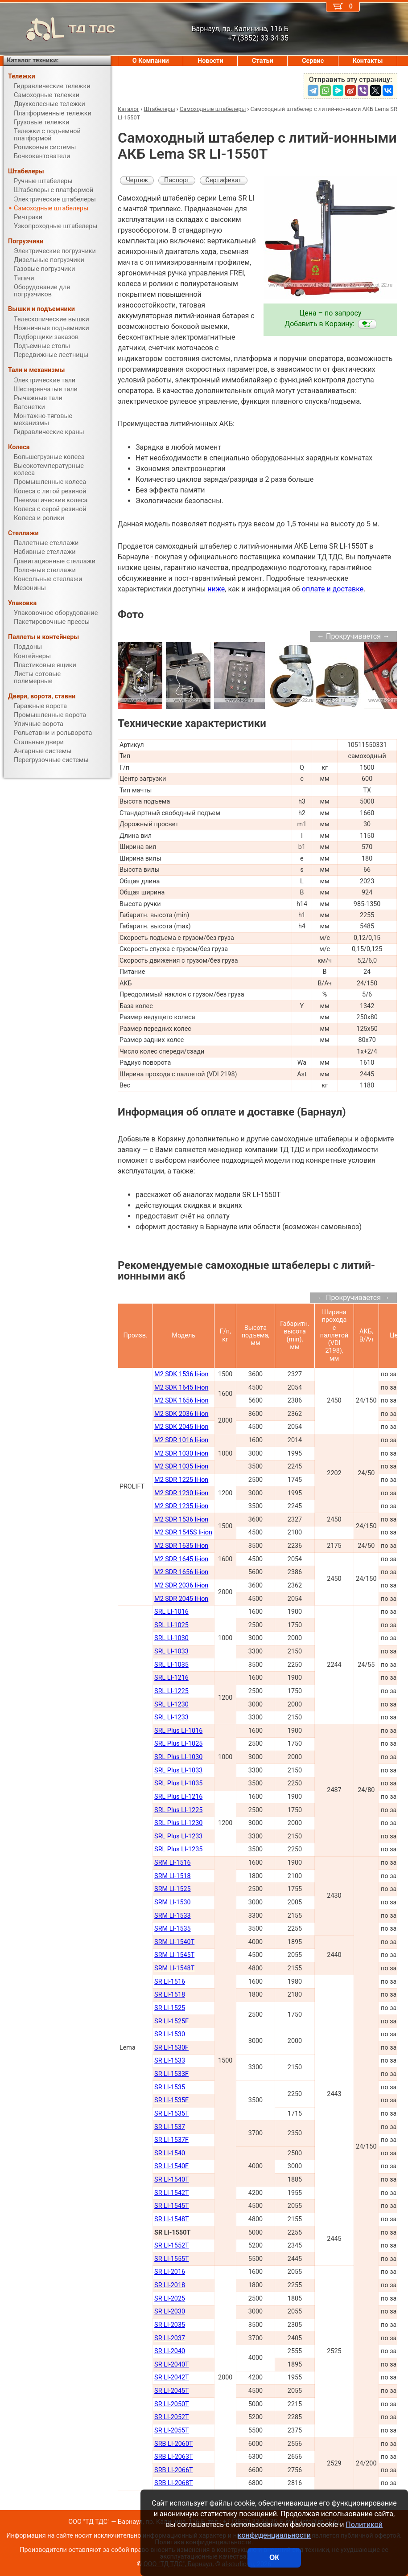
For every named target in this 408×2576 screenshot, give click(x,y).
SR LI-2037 (169, 2338)
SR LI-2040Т (171, 2364)
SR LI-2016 (169, 2272)
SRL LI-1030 (171, 1638)
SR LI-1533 (169, 2060)
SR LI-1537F (171, 2140)
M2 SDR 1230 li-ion (181, 1493)
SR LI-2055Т (171, 2430)
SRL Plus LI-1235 (178, 1849)
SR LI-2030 (169, 2311)
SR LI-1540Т (171, 2179)
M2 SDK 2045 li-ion (181, 1427)
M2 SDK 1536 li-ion (181, 1374)
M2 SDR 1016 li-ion (181, 1440)
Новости (210, 61)
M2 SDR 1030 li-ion (181, 1453)
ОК (274, 2557)
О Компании (150, 61)
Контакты (368, 61)
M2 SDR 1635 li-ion (181, 1546)
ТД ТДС (59, 29)
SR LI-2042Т (171, 2377)
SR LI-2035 (169, 2325)
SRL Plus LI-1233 (178, 1836)
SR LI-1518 (169, 1994)
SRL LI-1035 (171, 1665)
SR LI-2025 (169, 2298)
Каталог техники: (32, 60)
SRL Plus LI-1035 (178, 1783)
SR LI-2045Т (171, 2391)
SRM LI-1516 (172, 1862)
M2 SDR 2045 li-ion (181, 1599)
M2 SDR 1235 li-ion (181, 1506)
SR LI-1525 (169, 2008)
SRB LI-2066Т (173, 2470)
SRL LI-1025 (171, 1625)
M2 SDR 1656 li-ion (181, 1572)
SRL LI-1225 (171, 1691)
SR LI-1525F (171, 2021)
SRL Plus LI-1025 (178, 1743)
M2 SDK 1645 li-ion (181, 1387)
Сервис (313, 61)
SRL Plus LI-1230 (178, 1823)
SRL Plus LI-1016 (178, 1731)
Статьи (262, 61)
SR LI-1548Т (171, 2219)
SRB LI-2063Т (173, 2457)
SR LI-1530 (169, 2034)
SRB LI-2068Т (173, 2483)
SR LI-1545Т (171, 2206)
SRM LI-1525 (172, 1889)
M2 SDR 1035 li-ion (181, 1466)
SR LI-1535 (169, 2087)
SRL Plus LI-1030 (178, 1757)
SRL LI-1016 (171, 1612)
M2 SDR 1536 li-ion (181, 1519)
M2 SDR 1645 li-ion (181, 1559)
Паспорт (177, 180)
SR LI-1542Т (171, 2193)
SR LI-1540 (169, 2153)
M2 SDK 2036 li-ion (181, 1414)
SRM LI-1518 (172, 1876)
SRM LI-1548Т (174, 1968)
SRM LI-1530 (172, 1902)
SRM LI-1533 (172, 1916)
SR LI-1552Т (171, 2245)
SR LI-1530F (171, 2047)
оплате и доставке (333, 589)
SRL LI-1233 (171, 1717)
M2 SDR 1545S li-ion (183, 1532)
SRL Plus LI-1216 (178, 1797)
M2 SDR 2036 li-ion (181, 1585)
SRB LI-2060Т (173, 2444)
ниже (216, 589)
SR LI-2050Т (171, 2404)
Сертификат (224, 180)
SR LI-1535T (171, 2113)
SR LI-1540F (171, 2166)
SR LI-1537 (169, 2127)
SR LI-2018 (169, 2285)
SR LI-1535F (171, 2100)
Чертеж (137, 180)
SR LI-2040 (169, 2351)
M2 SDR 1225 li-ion (181, 1480)
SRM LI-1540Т (174, 1942)
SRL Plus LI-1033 (178, 1770)
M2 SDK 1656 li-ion (181, 1400)
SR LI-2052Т (171, 2417)
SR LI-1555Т (171, 2259)
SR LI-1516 (169, 1981)
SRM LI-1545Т (174, 1955)
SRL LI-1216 (171, 1678)
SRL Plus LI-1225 (178, 1810)
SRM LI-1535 (172, 1928)
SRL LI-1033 (171, 1651)
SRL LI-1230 (171, 1704)
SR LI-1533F (171, 2074)
